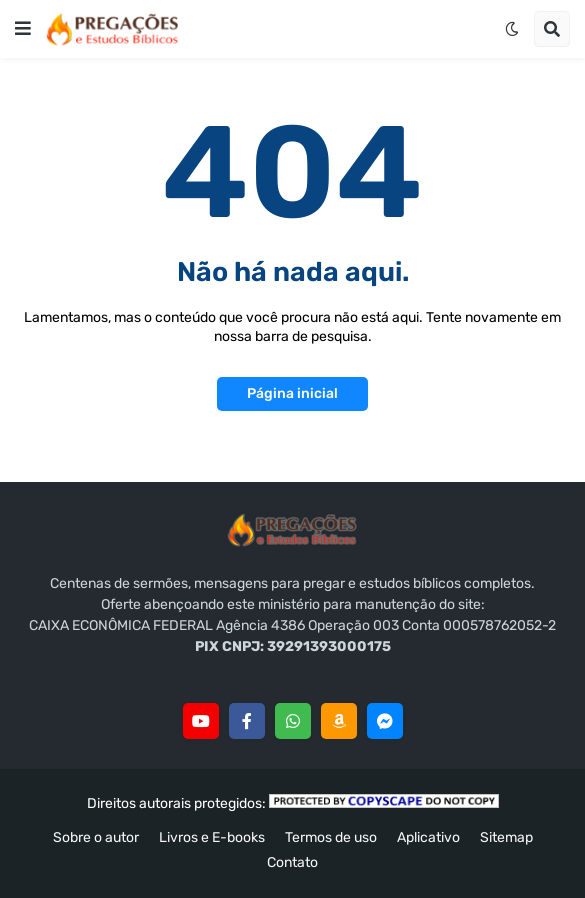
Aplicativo (428, 837)
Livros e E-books (212, 837)
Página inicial (292, 393)
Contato (292, 862)
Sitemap (506, 837)
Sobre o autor (96, 837)
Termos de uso (331, 837)
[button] (23, 29)
